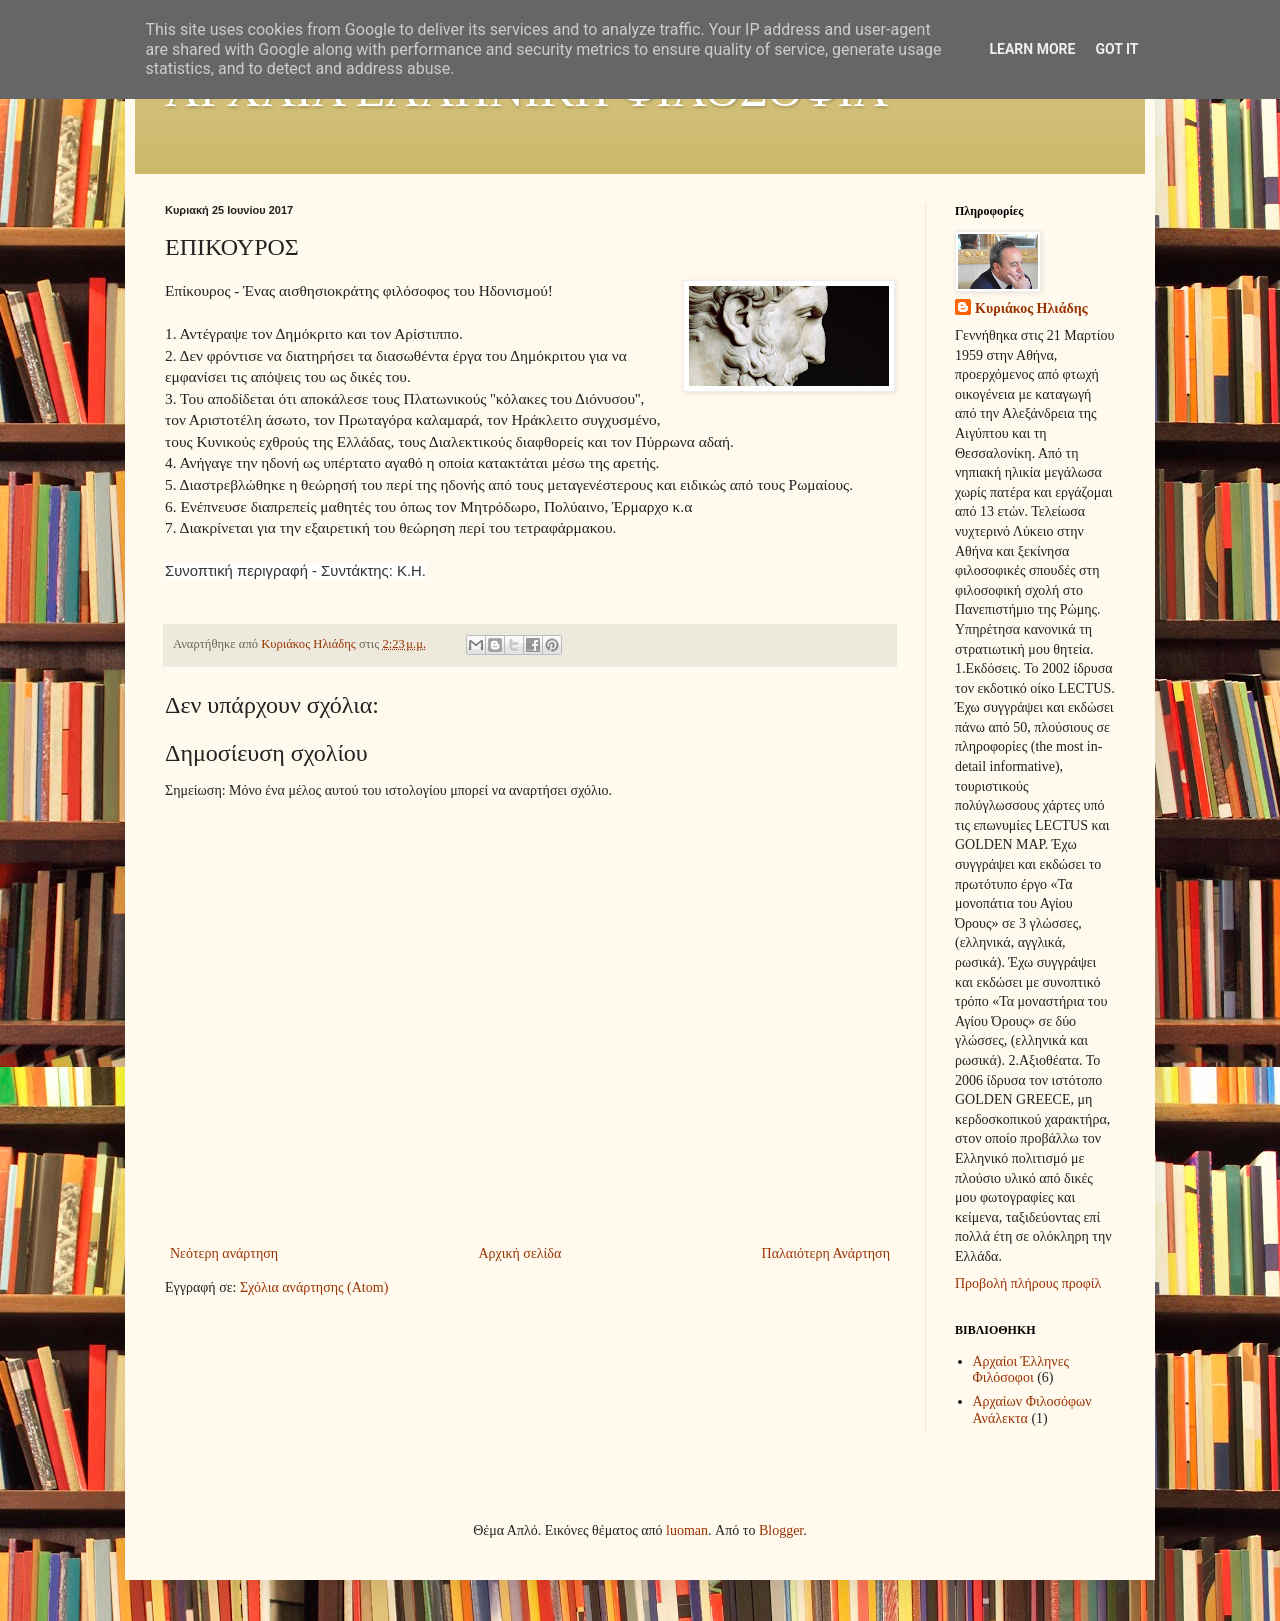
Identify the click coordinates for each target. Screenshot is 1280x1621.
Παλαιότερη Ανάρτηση (826, 1253)
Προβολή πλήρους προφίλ (1028, 1283)
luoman (687, 1530)
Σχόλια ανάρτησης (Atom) (314, 1287)
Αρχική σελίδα (519, 1253)
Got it (1116, 49)
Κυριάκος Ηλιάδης (1031, 308)
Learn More (1032, 49)
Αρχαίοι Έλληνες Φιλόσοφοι (1021, 1370)
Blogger (781, 1530)
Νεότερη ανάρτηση (224, 1253)
